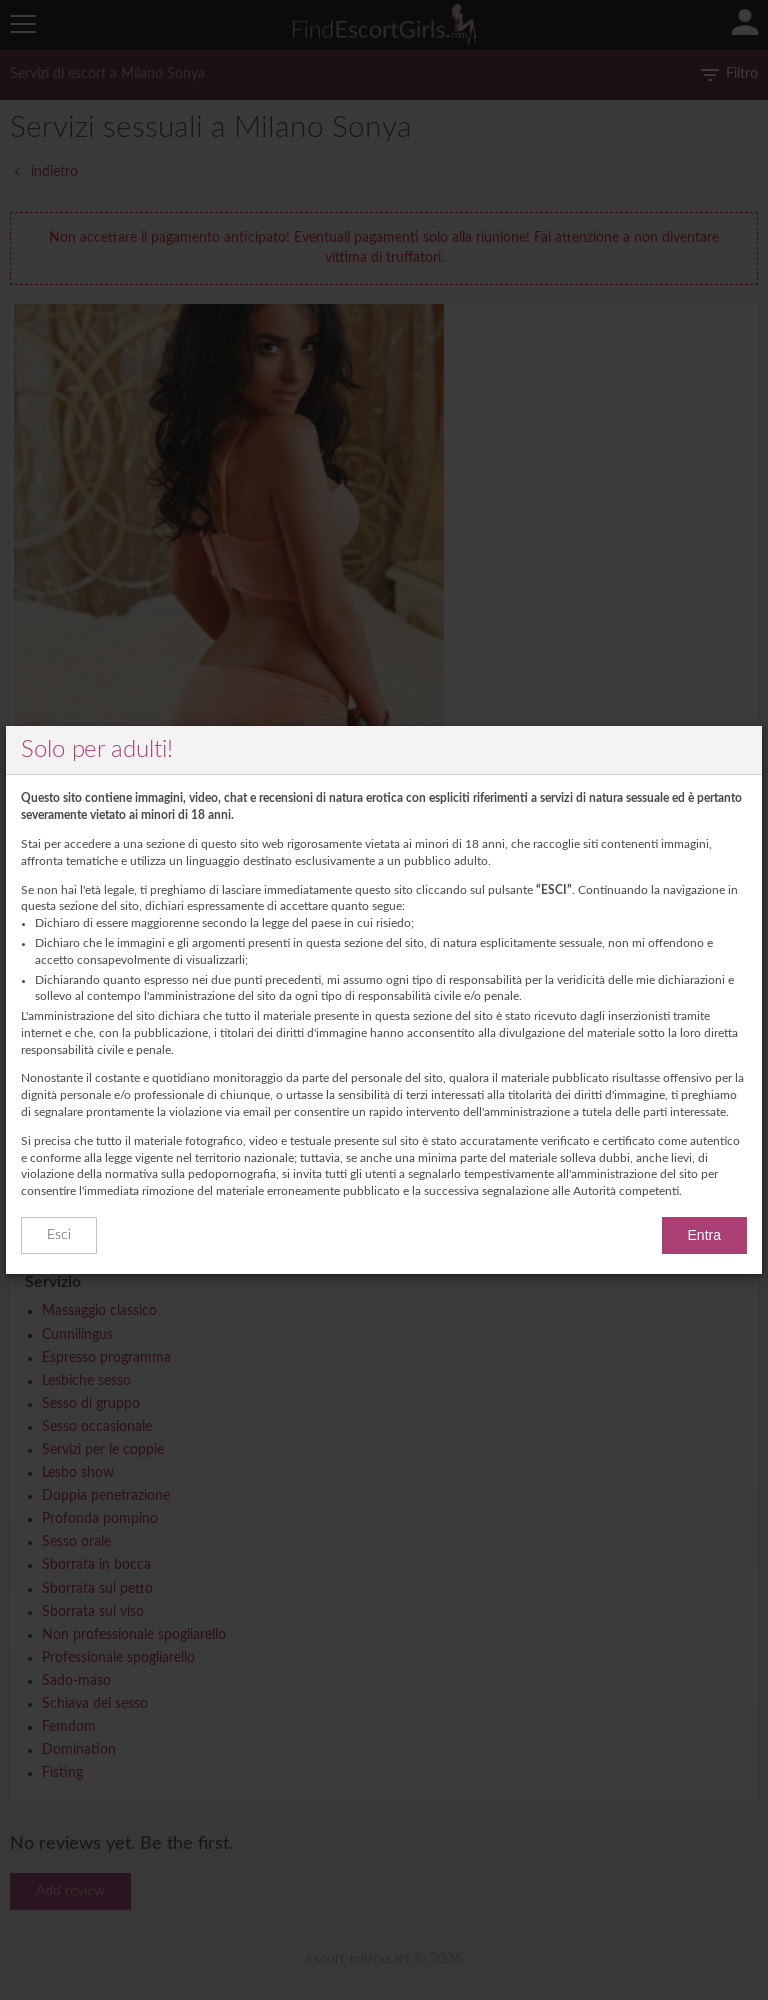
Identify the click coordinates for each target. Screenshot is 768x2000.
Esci (59, 1235)
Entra (704, 1235)
